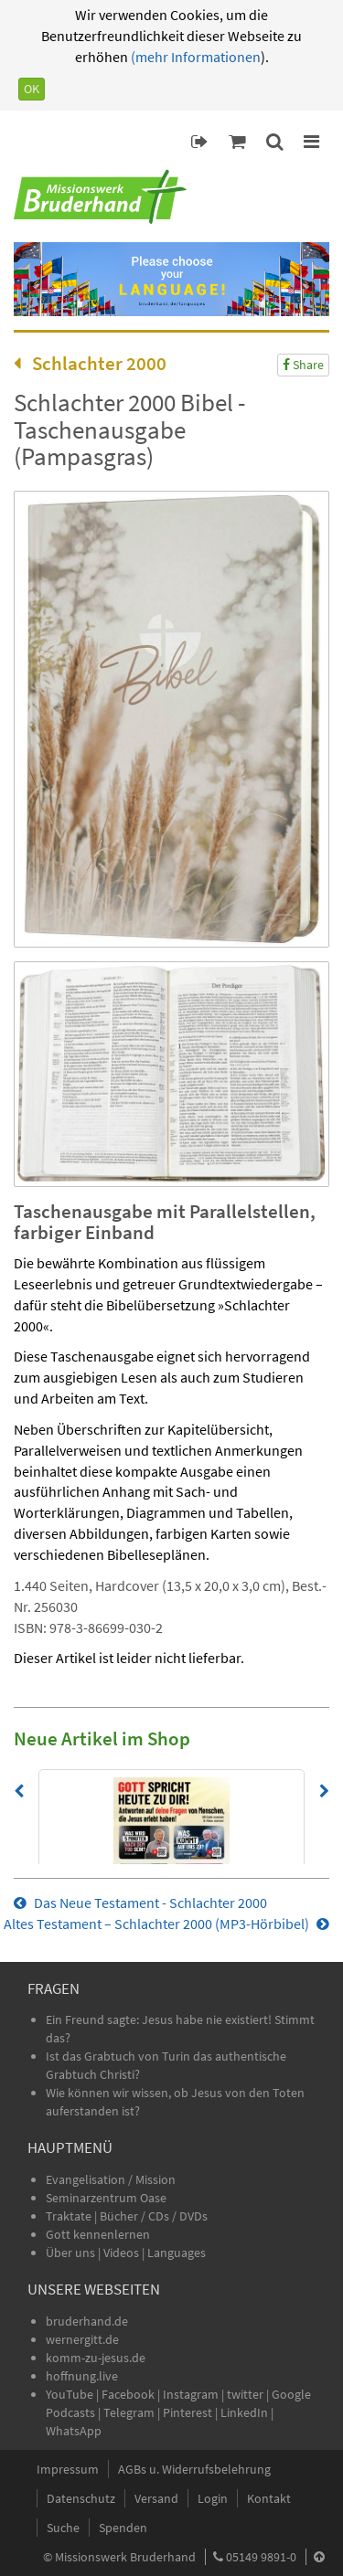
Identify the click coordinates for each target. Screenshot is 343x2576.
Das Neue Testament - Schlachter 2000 (140, 1902)
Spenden (123, 2527)
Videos (122, 2252)
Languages (176, 2252)
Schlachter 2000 (90, 363)
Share (303, 364)
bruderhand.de (87, 2321)
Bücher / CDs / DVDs (154, 2216)
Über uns (70, 2252)
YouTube (71, 2394)
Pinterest (187, 2412)
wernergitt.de (82, 2339)
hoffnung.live (82, 2376)
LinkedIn (244, 2412)
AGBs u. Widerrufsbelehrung (194, 2469)
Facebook (128, 2394)
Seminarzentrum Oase (106, 2197)
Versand (156, 2498)
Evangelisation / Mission (111, 2179)
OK (31, 88)
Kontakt (269, 2498)
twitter (245, 2394)
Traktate (70, 2216)
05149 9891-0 (261, 2557)
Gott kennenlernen (98, 2234)
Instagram (191, 2394)
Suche (63, 2527)
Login (213, 2498)
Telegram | (133, 2412)
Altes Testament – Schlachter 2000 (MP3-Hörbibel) (166, 1923)
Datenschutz (81, 2498)
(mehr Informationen (194, 57)
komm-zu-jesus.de (95, 2357)
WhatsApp (74, 2430)
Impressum (68, 2469)
